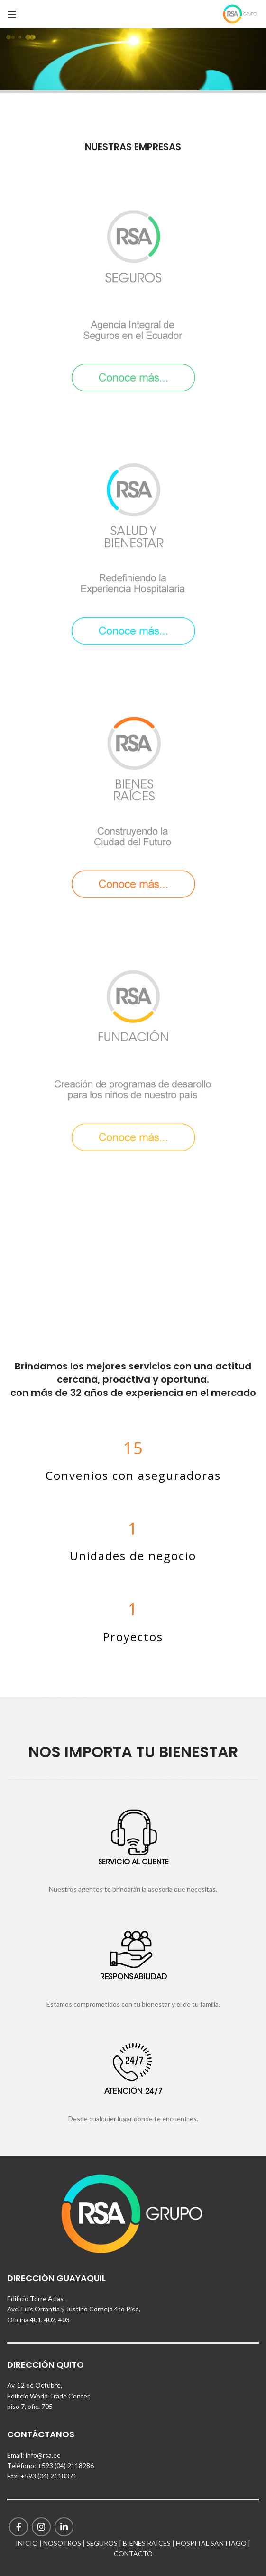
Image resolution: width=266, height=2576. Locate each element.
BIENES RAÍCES (147, 2543)
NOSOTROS (62, 2543)
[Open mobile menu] (11, 14)
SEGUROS (102, 2543)
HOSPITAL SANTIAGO (211, 2543)
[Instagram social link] (41, 2526)
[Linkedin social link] (64, 2526)
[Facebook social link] (18, 2526)
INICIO (27, 2543)
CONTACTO (133, 2553)
